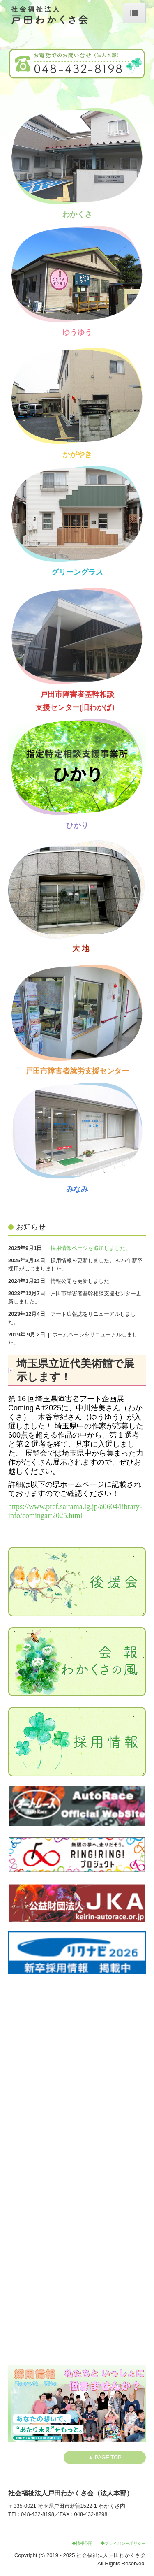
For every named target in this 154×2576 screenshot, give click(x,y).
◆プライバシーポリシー (123, 2543)
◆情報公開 (82, 2543)
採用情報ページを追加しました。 (91, 1248)
